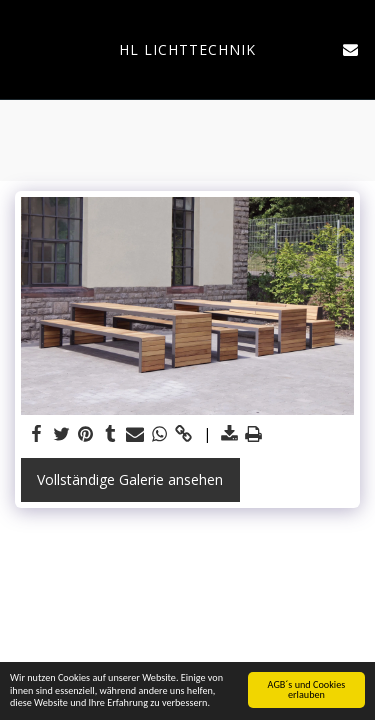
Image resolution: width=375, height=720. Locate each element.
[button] (22, 48)
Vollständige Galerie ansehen (130, 479)
